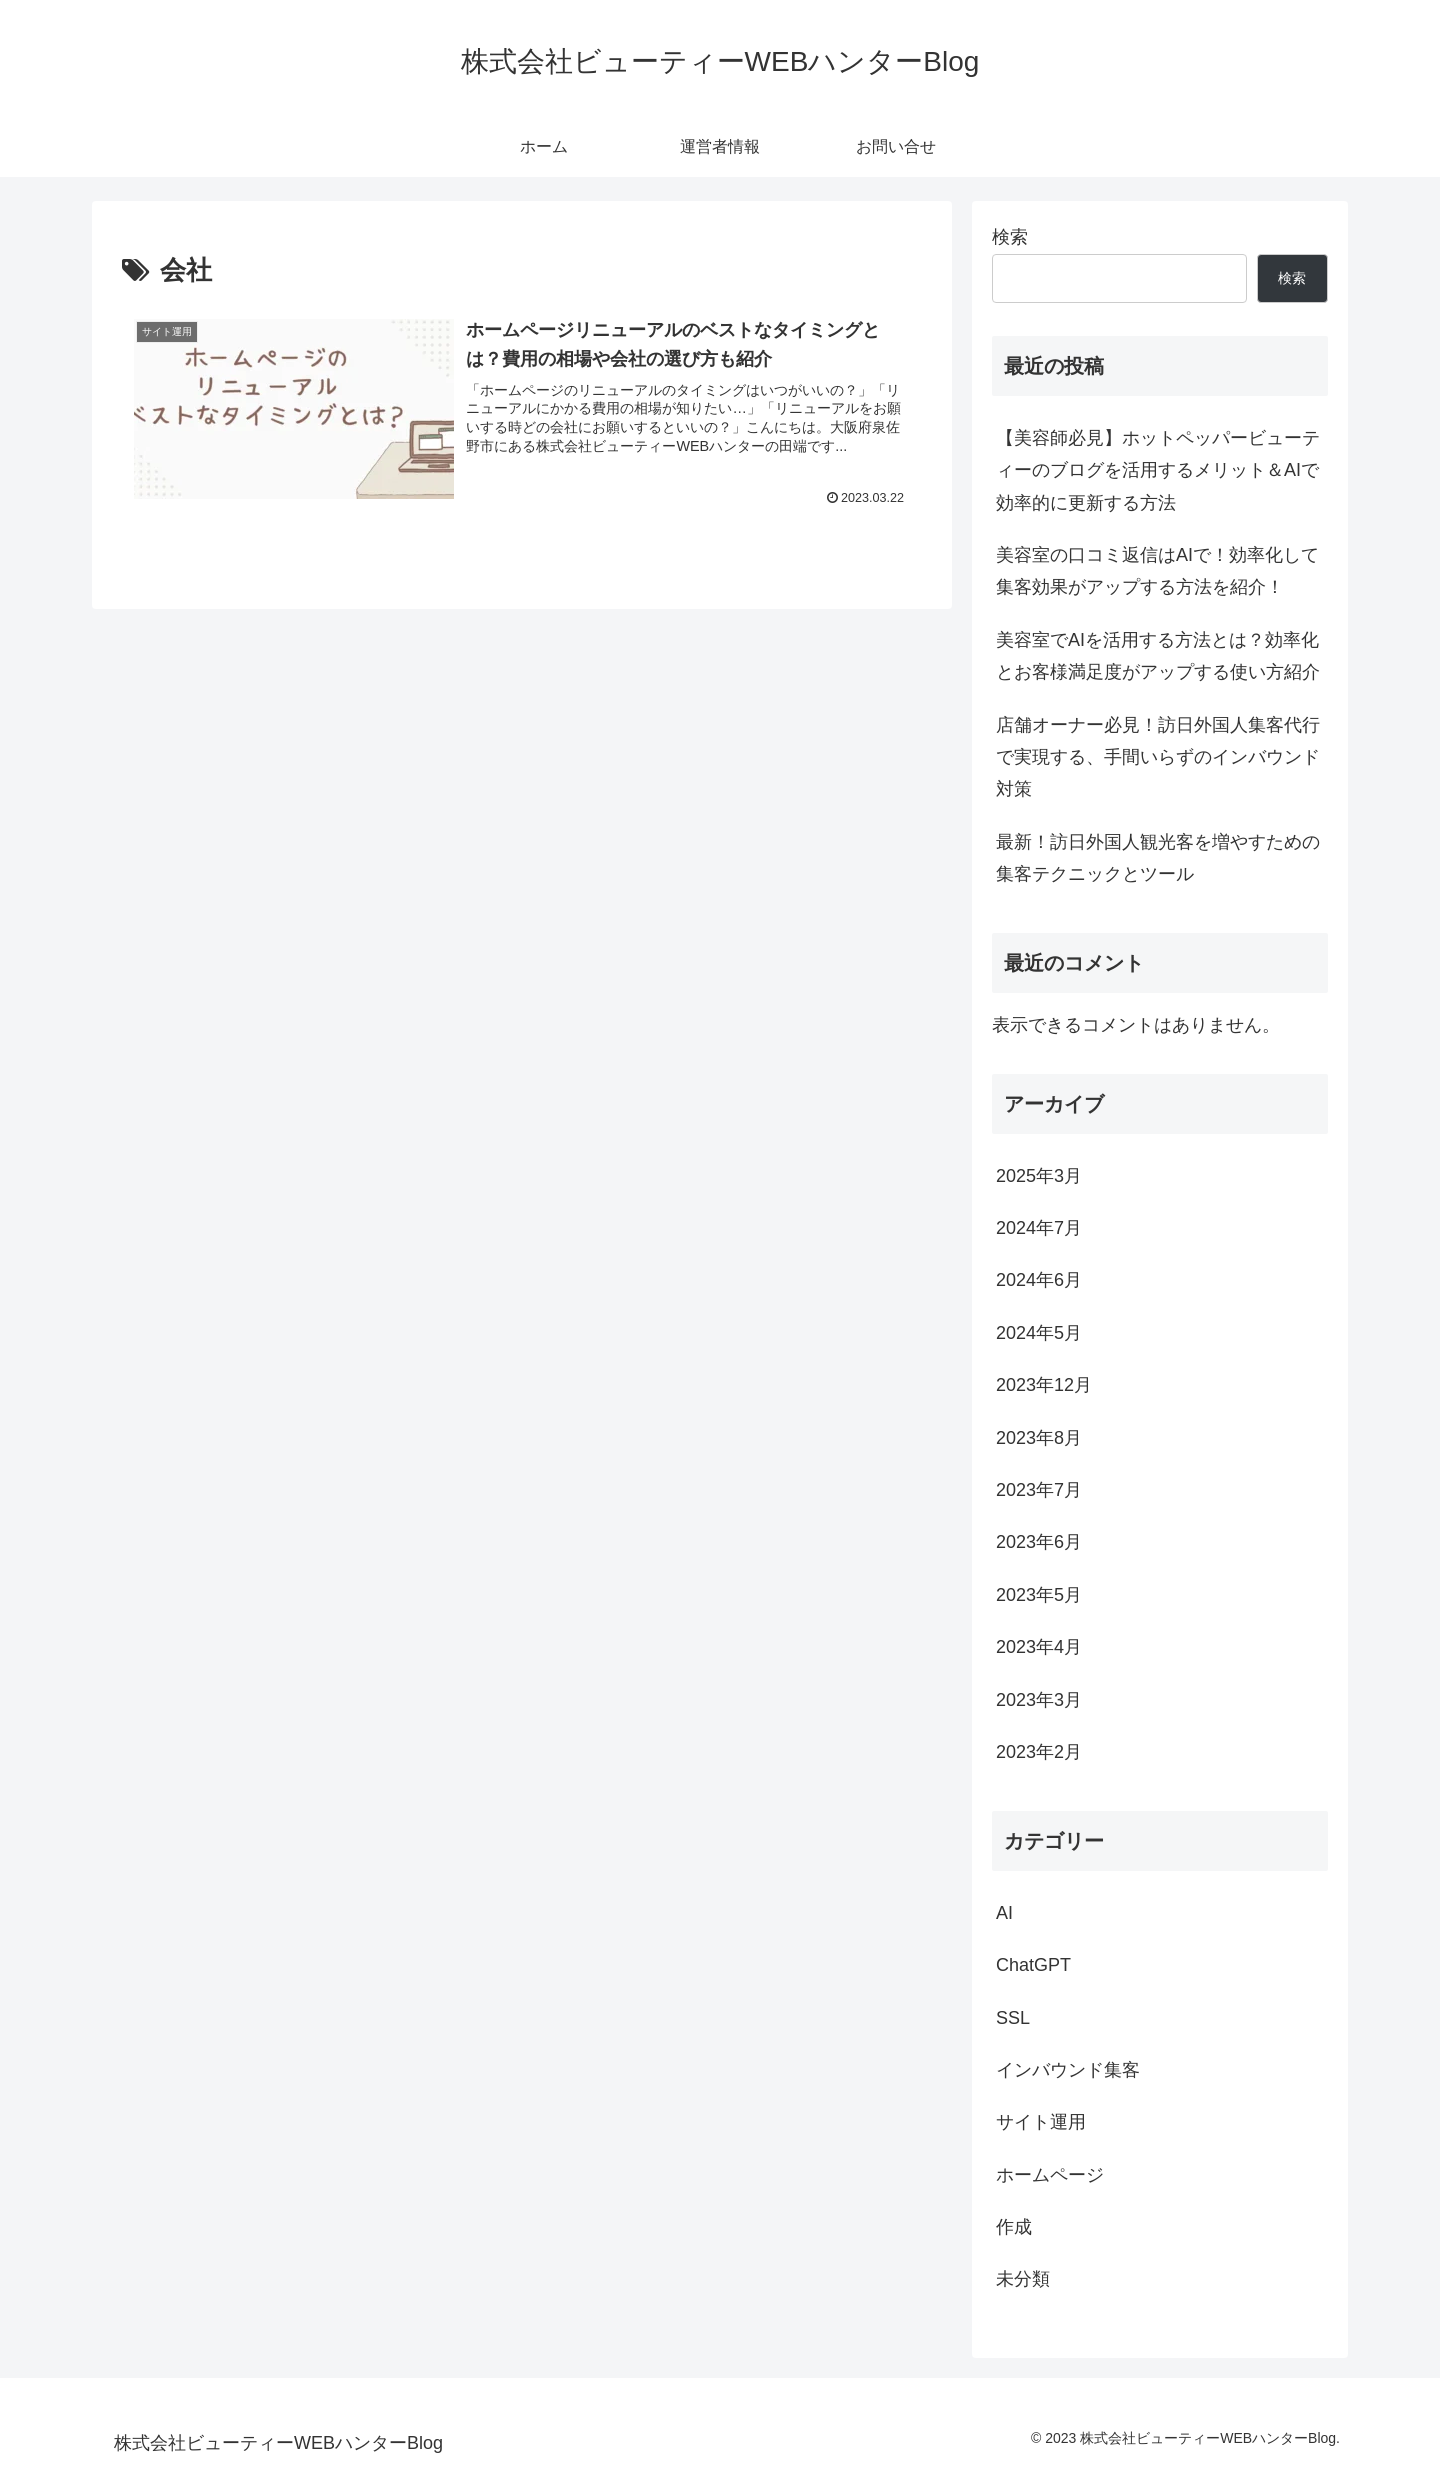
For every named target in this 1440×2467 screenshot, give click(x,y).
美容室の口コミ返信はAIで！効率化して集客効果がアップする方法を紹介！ (1157, 571)
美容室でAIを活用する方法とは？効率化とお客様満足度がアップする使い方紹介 (1158, 656)
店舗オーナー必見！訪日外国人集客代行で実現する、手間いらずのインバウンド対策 (1158, 757)
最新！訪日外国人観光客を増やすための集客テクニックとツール (1158, 858)
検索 (1010, 237)
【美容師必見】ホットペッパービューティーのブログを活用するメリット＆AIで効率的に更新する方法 (1158, 470)
